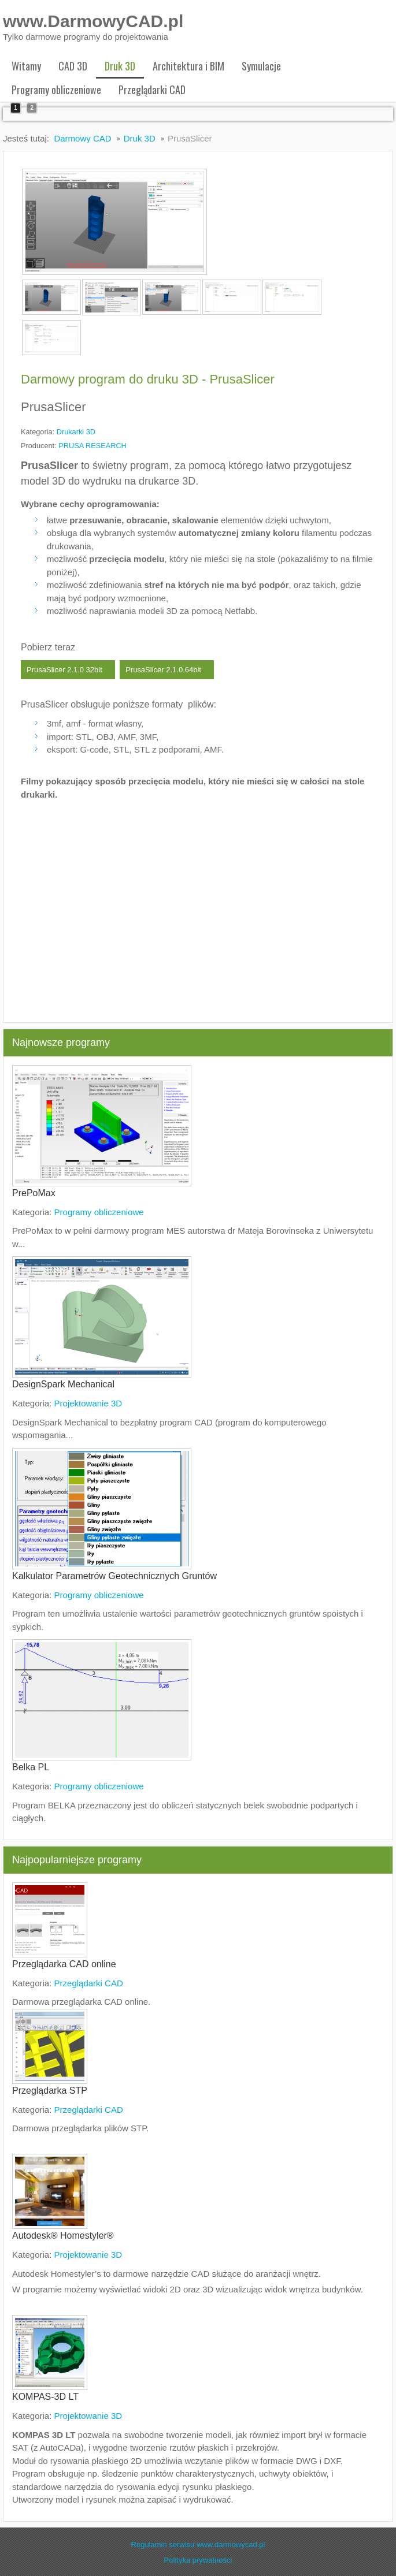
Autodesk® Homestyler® (63, 2232)
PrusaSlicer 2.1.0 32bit (64, 666)
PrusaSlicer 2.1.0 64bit (163, 666)
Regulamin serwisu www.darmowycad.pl (198, 2541)
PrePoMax (33, 1189)
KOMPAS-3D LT (45, 2393)
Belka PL (30, 1764)
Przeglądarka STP (49, 2087)
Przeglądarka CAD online (64, 1960)
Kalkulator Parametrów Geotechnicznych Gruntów (114, 1572)
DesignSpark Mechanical (63, 1381)
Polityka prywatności (198, 2556)
